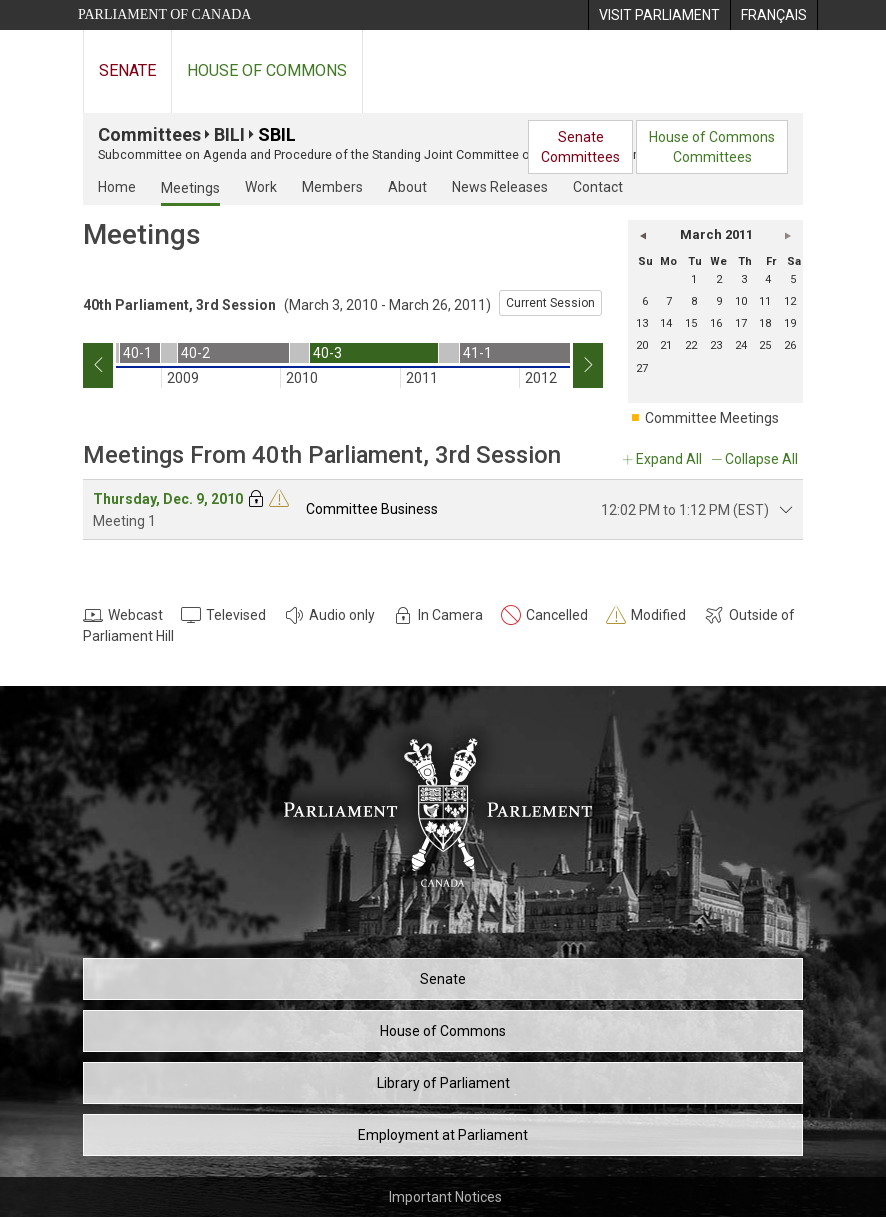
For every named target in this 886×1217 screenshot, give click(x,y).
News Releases (500, 187)
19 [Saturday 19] (790, 323)
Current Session (550, 303)
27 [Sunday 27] (642, 368)
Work (261, 187)
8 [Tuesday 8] (694, 301)
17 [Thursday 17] (741, 323)
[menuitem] (659, 15)
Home (117, 187)
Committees (149, 134)
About (407, 187)
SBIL (277, 134)
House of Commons (267, 70)
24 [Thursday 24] (741, 345)
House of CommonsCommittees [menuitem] (712, 147)
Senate (127, 70)
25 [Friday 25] (765, 345)
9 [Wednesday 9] (719, 301)
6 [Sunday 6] (645, 301)
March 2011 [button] (716, 234)
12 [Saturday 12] (790, 301)
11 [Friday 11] (765, 301)
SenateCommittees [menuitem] (580, 147)
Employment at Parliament (443, 1135)
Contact (598, 187)
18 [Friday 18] (765, 323)
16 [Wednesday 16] (716, 323)
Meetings (190, 188)
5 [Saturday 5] (793, 279)
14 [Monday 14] (666, 323)
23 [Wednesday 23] (716, 345)
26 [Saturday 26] (790, 345)
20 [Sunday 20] (642, 345)
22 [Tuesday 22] (691, 345)
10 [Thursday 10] (741, 301)
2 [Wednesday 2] (719, 279)
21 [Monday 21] (666, 345)
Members (332, 187)
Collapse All (761, 459)
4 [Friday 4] (768, 279)
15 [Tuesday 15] (691, 323)
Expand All (669, 459)
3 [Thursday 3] (744, 279)
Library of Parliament (443, 1083)
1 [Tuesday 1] (694, 279)
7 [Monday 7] (669, 301)
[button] (643, 235)
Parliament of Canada (164, 14)
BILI (229, 134)
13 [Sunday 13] (642, 323)
